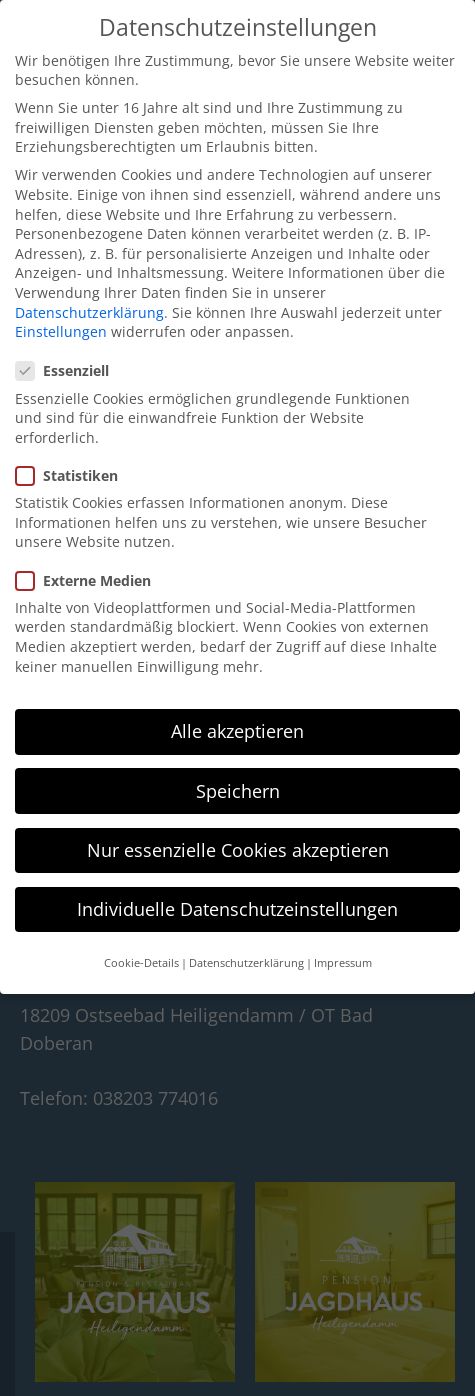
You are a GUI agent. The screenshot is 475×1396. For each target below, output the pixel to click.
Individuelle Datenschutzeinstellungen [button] (237, 909)
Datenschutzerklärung (89, 312)
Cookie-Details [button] (141, 963)
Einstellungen (61, 331)
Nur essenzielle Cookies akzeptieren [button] (238, 850)
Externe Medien (89, 580)
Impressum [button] (343, 963)
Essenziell (68, 370)
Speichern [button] (238, 791)
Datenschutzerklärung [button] (246, 963)
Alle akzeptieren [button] (237, 731)
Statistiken (73, 475)
